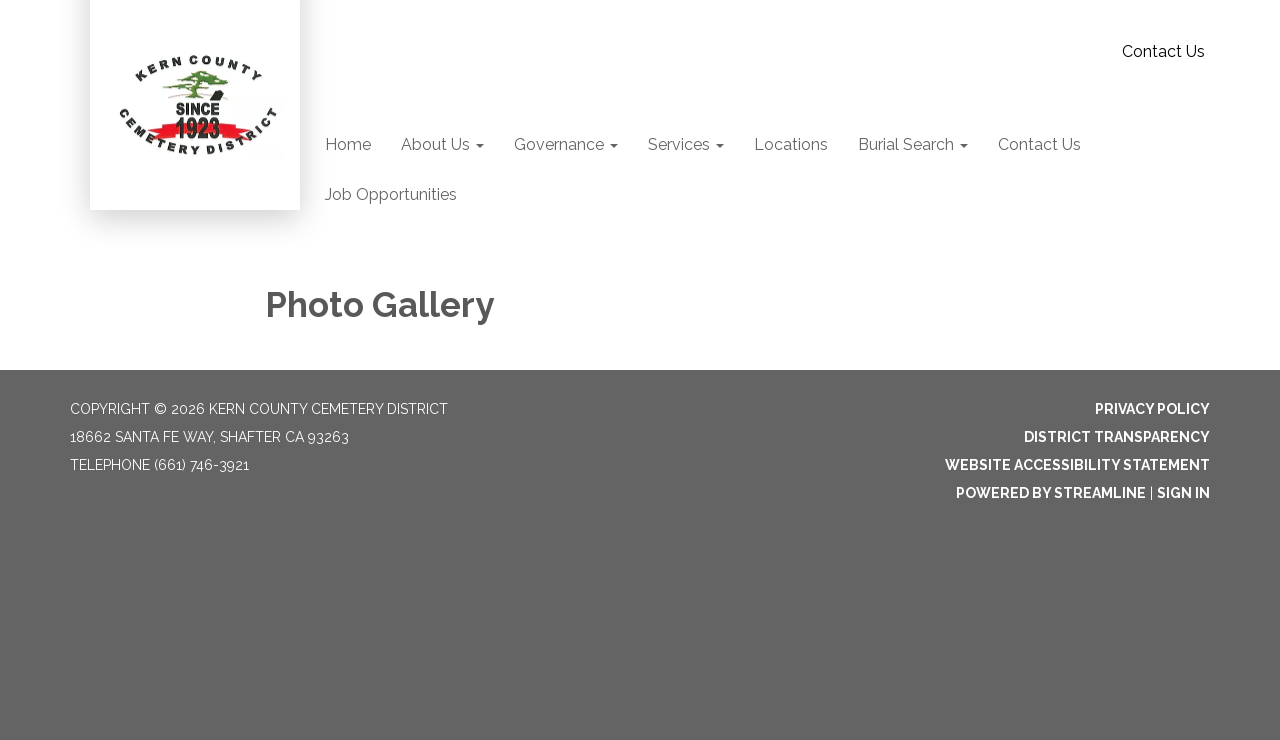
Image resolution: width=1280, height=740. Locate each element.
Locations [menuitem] (791, 144)
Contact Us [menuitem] (1039, 144)
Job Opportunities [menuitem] (391, 194)
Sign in (1183, 493)
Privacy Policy (1152, 409)
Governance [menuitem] (559, 144)
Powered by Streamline (1051, 493)
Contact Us (1163, 51)
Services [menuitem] (679, 144)
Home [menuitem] (348, 144)
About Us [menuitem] (435, 144)
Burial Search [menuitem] (906, 144)
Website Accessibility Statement (1077, 465)
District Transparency (1117, 437)
